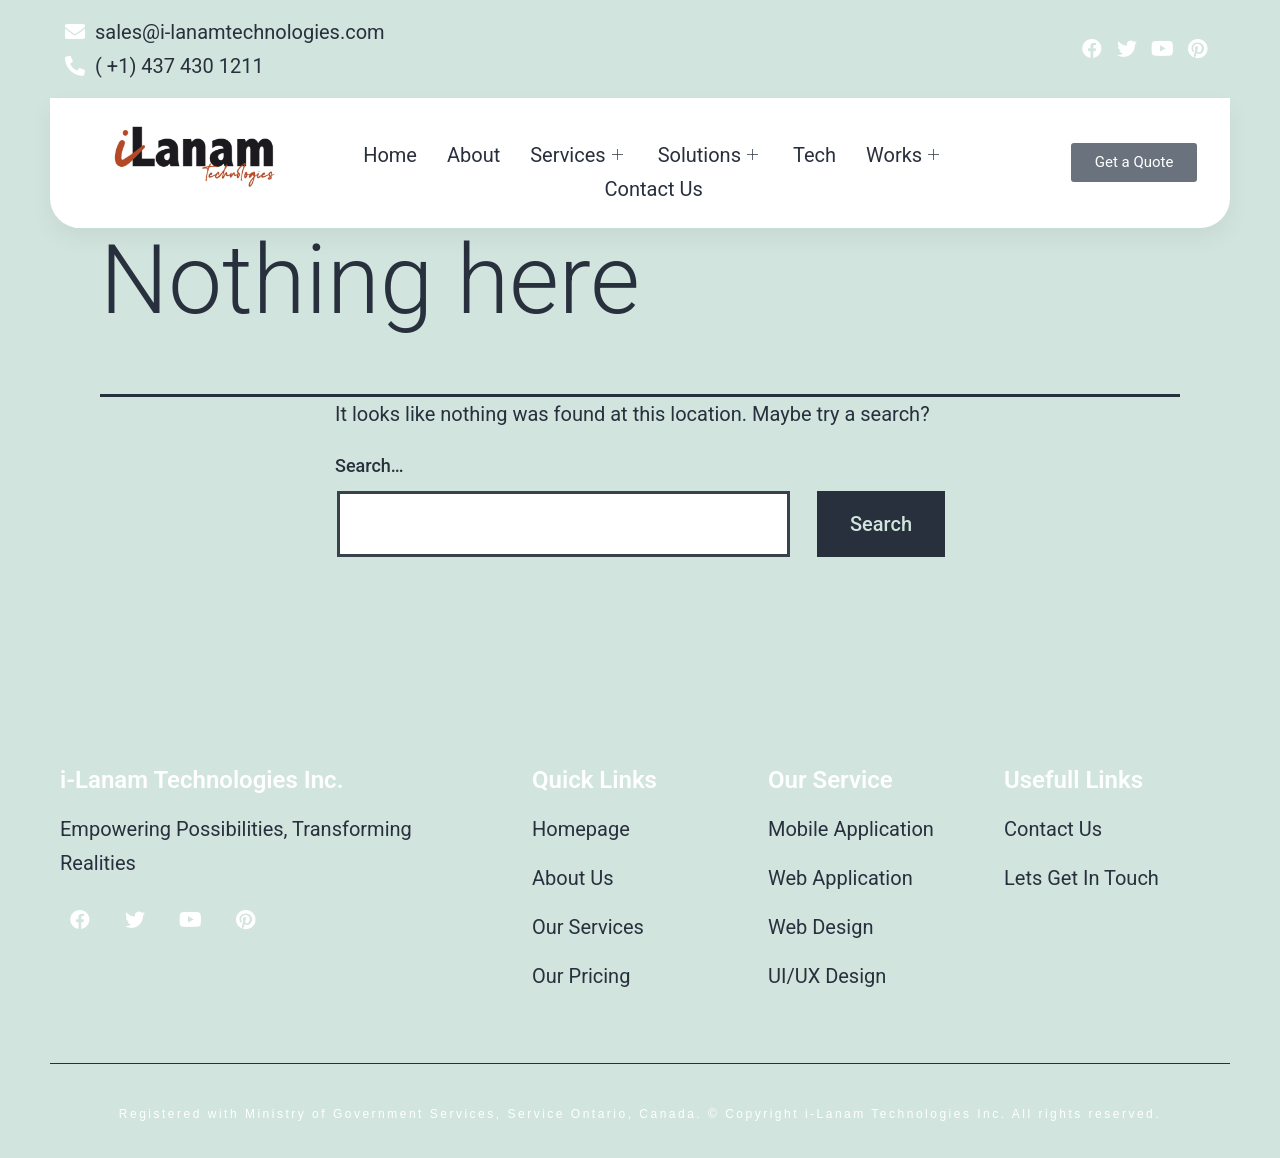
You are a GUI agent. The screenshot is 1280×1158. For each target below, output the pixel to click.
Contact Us (654, 189)
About (473, 155)
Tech (814, 155)
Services (578, 155)
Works (905, 155)
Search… (369, 465)
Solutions (710, 155)
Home (390, 155)
